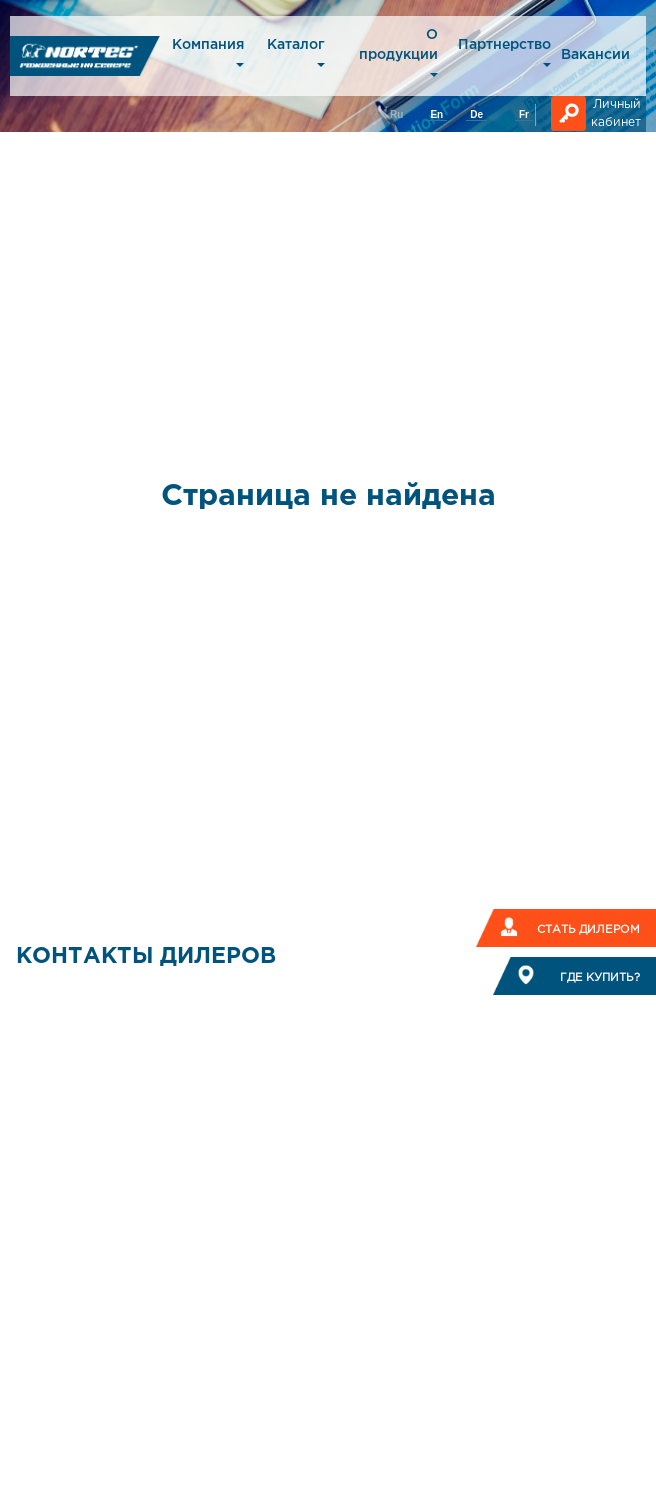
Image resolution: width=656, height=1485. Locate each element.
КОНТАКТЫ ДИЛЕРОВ (146, 957)
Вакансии (595, 55)
